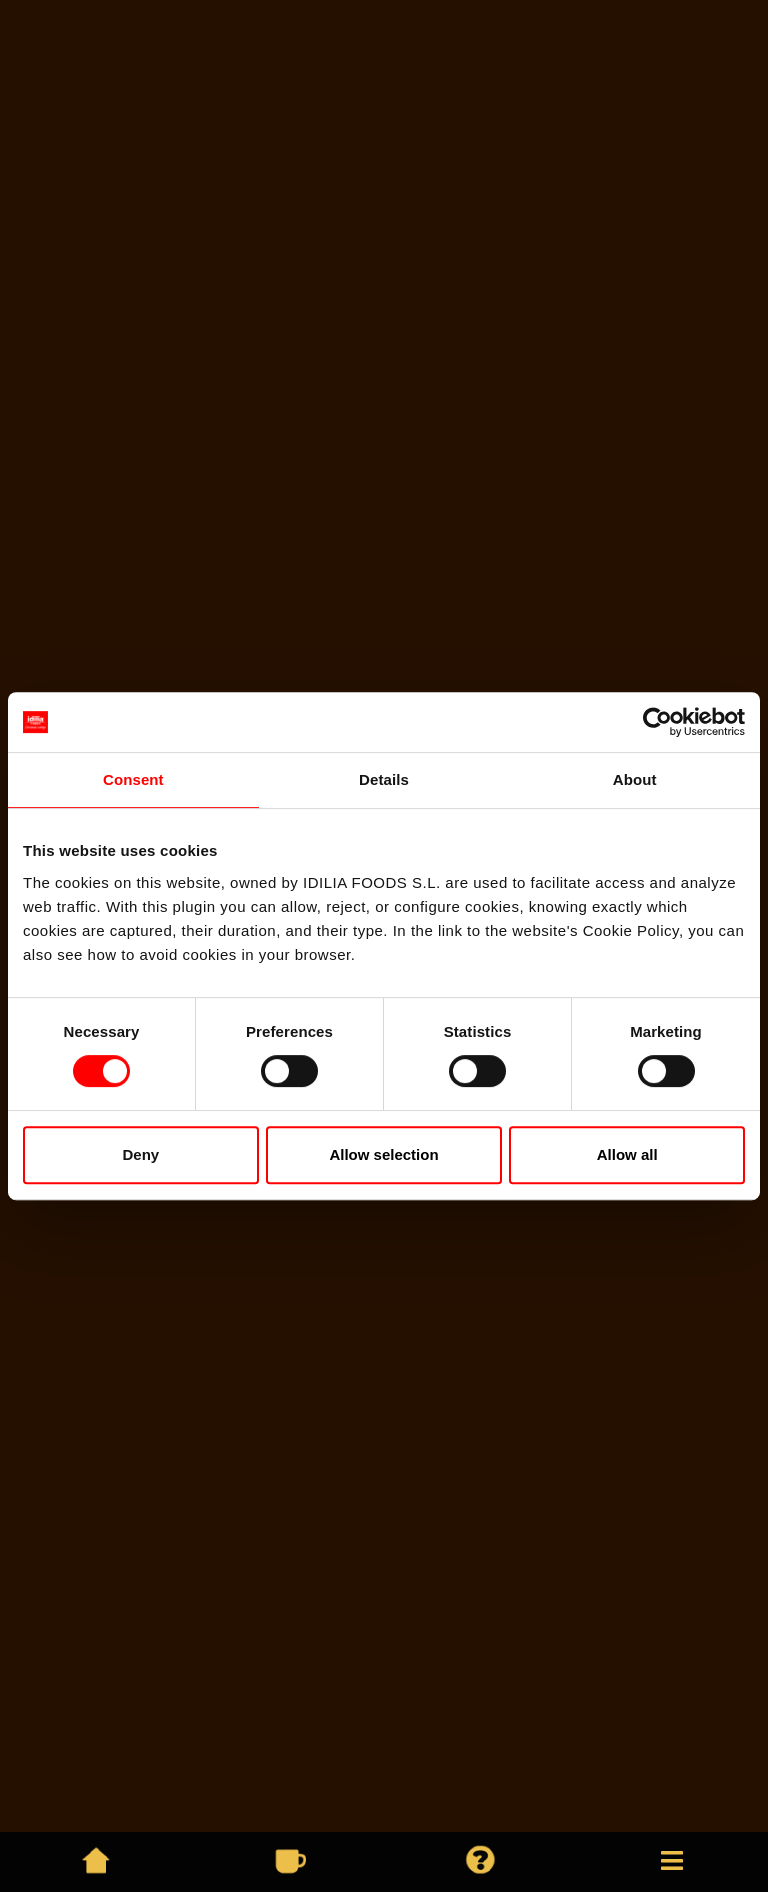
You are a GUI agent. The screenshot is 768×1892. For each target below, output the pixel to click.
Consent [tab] (133, 779)
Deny (140, 1154)
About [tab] (635, 779)
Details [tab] (384, 779)
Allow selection (383, 1154)
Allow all (627, 1154)
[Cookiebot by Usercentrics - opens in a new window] (657, 722)
